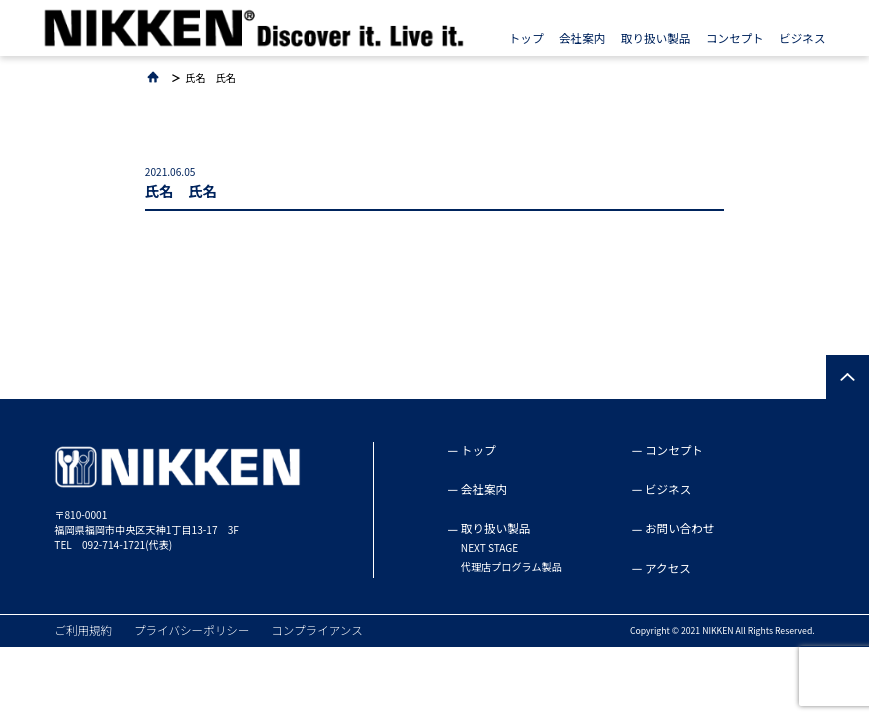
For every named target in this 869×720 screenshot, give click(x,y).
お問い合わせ (679, 528)
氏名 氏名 (210, 78)
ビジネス (802, 38)
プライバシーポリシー (192, 630)
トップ (526, 38)
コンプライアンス (317, 630)
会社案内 (582, 38)
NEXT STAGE (489, 548)
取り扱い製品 (655, 38)
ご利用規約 (83, 630)
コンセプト (735, 38)
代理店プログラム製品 (511, 567)
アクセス (668, 568)
